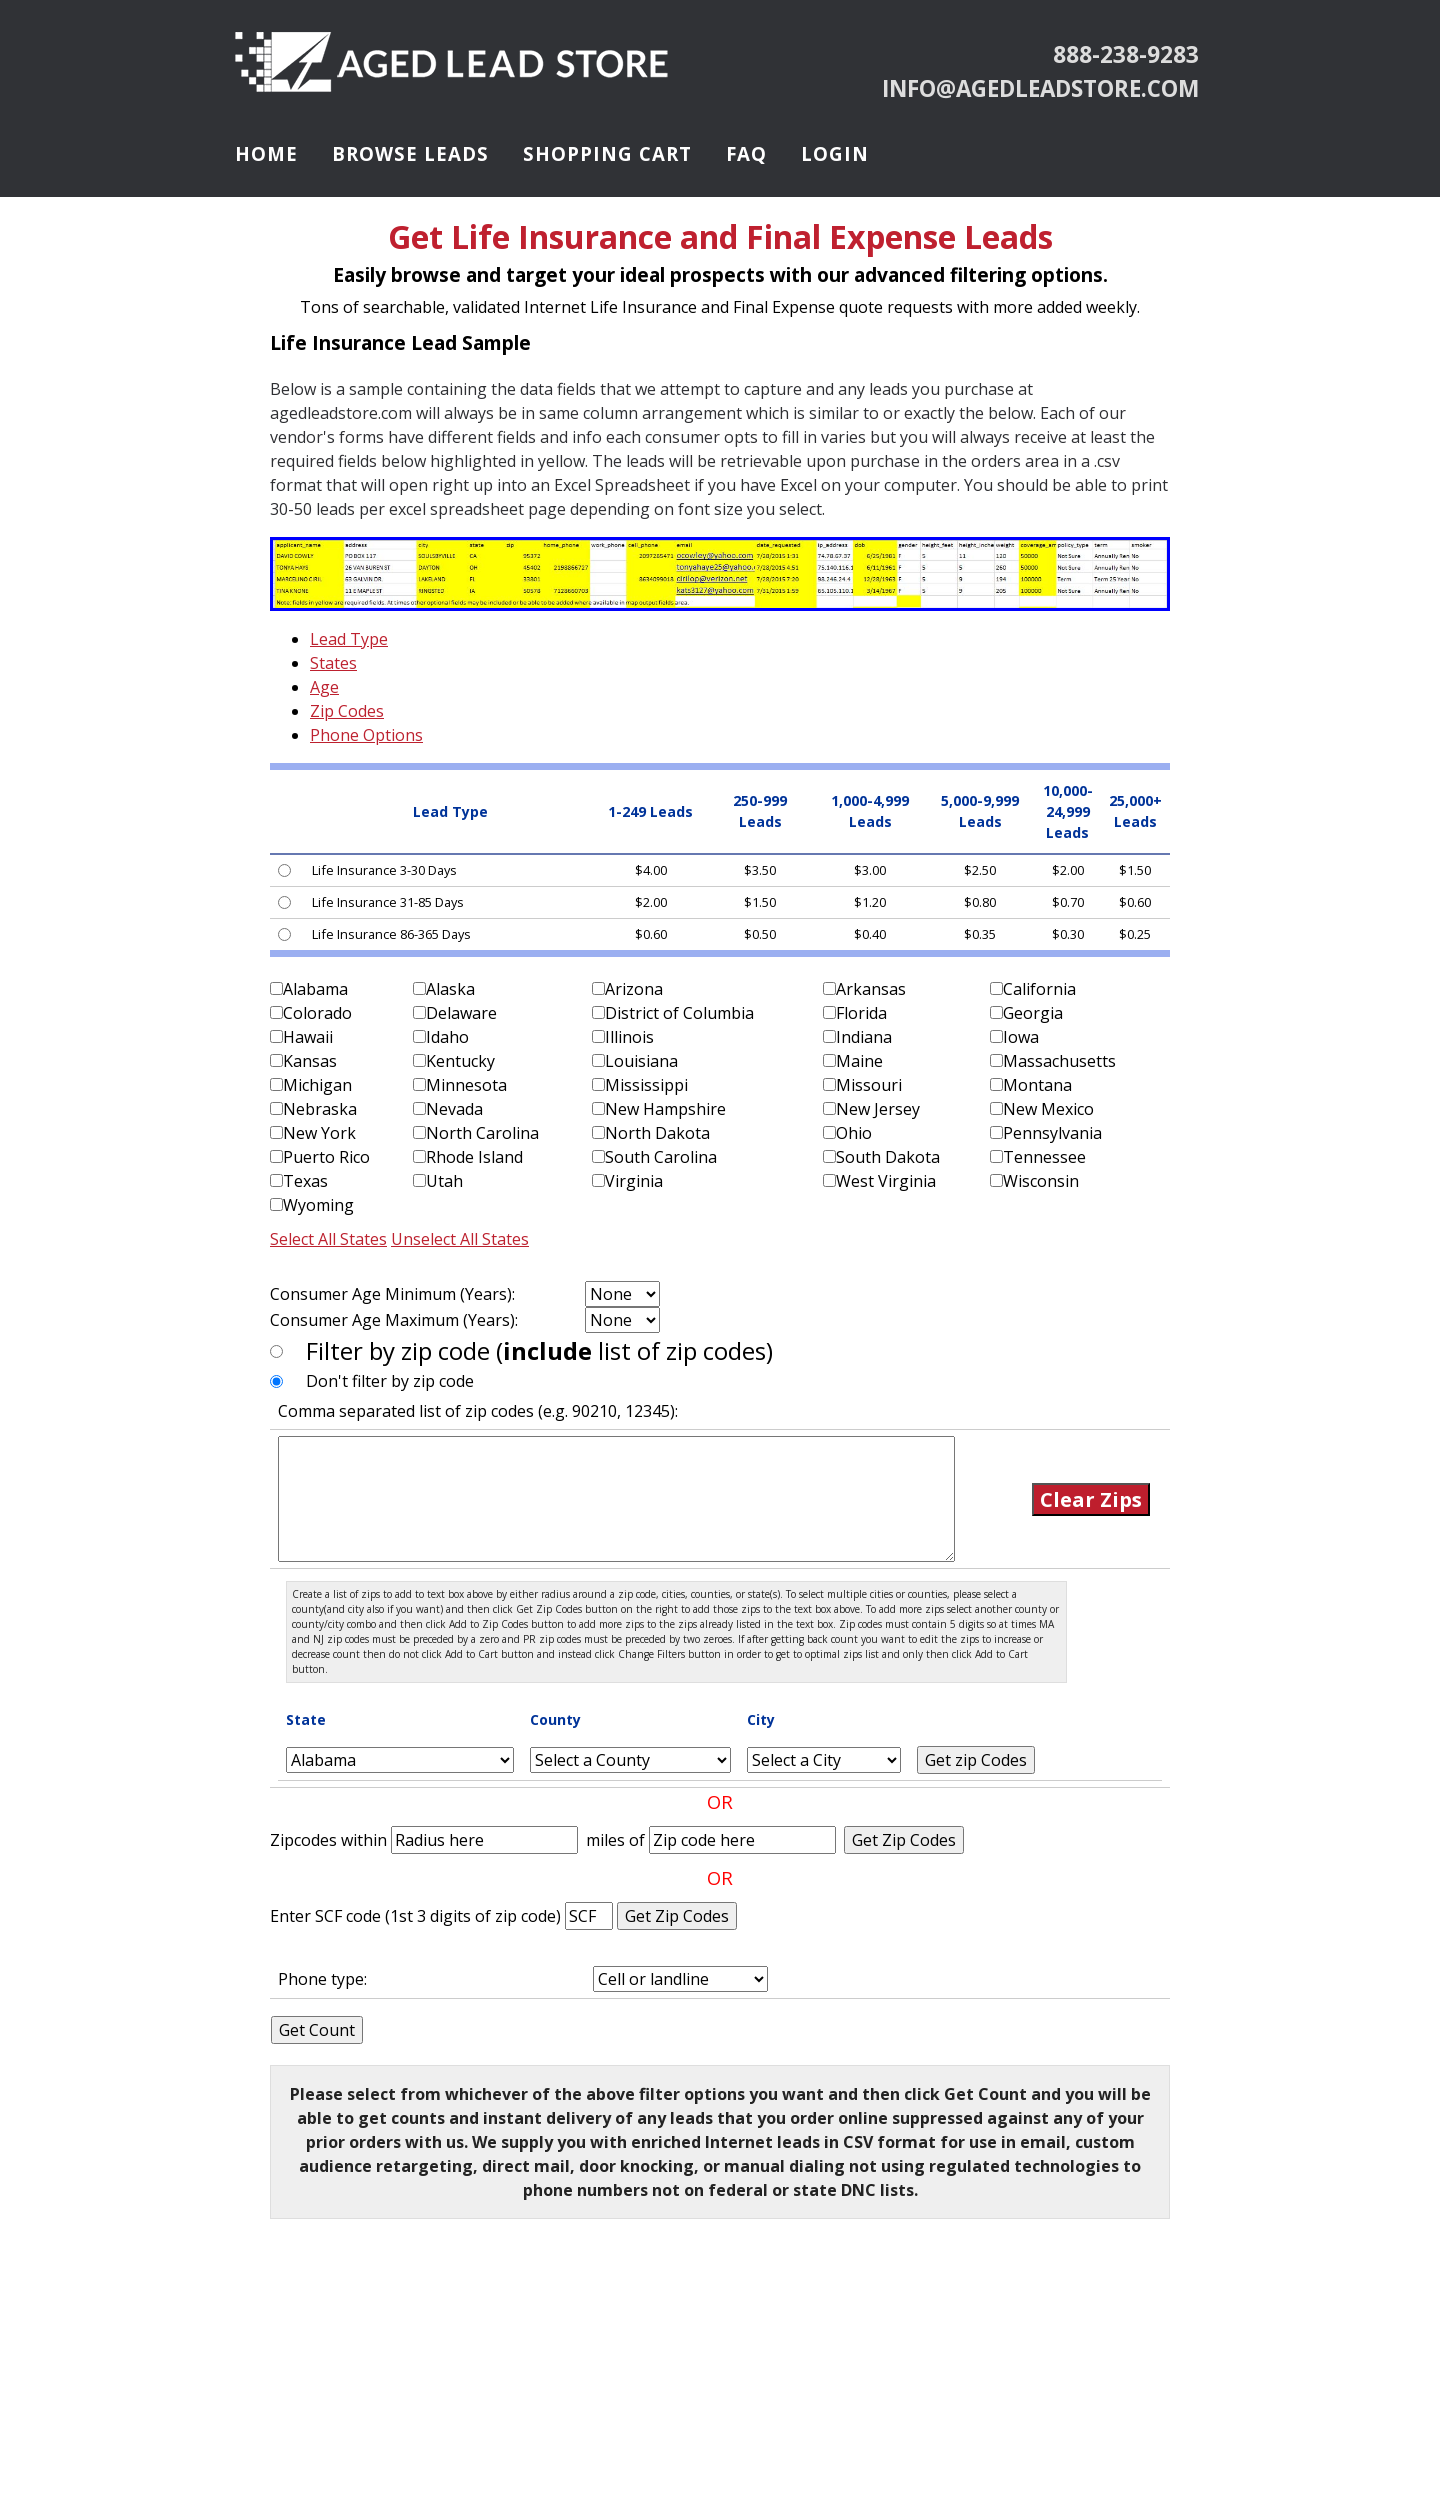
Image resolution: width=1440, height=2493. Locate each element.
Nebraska (320, 1109)
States (333, 663)
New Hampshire (665, 1109)
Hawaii (308, 1037)
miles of (615, 1840)
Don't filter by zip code (390, 1381)
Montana (1037, 1085)
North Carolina (482, 1133)
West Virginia (886, 1181)
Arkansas (871, 989)
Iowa (1021, 1037)
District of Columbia (679, 1013)
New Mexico (1048, 1109)
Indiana (864, 1037)
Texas (305, 1181)
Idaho (447, 1037)
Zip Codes (347, 711)
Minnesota (466, 1085)
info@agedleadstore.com (1040, 88)
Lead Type (349, 639)
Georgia (1033, 1013)
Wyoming (318, 1205)
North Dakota (657, 1133)
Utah (444, 1181)
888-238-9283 (1126, 54)
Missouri (869, 1085)
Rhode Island (474, 1157)
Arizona (634, 989)
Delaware (461, 1013)
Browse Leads (410, 153)
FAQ (746, 153)
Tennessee (1044, 1157)
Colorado (317, 1013)
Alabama (315, 989)
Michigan (317, 1085)
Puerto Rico (326, 1157)
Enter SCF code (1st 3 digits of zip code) (417, 1916)
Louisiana (641, 1061)
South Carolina (661, 1157)
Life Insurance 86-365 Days (391, 934)
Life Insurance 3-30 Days (384, 870)
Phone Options (366, 735)
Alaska (450, 989)
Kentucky (460, 1061)
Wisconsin (1041, 1181)
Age (324, 687)
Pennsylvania (1052, 1133)
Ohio (854, 1133)
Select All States (328, 1239)
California (1039, 989)
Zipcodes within (330, 1840)
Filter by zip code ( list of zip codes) (539, 1350)
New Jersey (878, 1109)
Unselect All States (460, 1239)
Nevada (454, 1109)
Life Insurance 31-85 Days (388, 902)
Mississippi (646, 1085)
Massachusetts (1059, 1061)
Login (835, 153)
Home (266, 153)
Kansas (310, 1061)
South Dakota (888, 1157)
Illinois (629, 1037)
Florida (861, 1013)
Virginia (634, 1181)
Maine (859, 1061)
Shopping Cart (607, 153)
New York (319, 1133)
